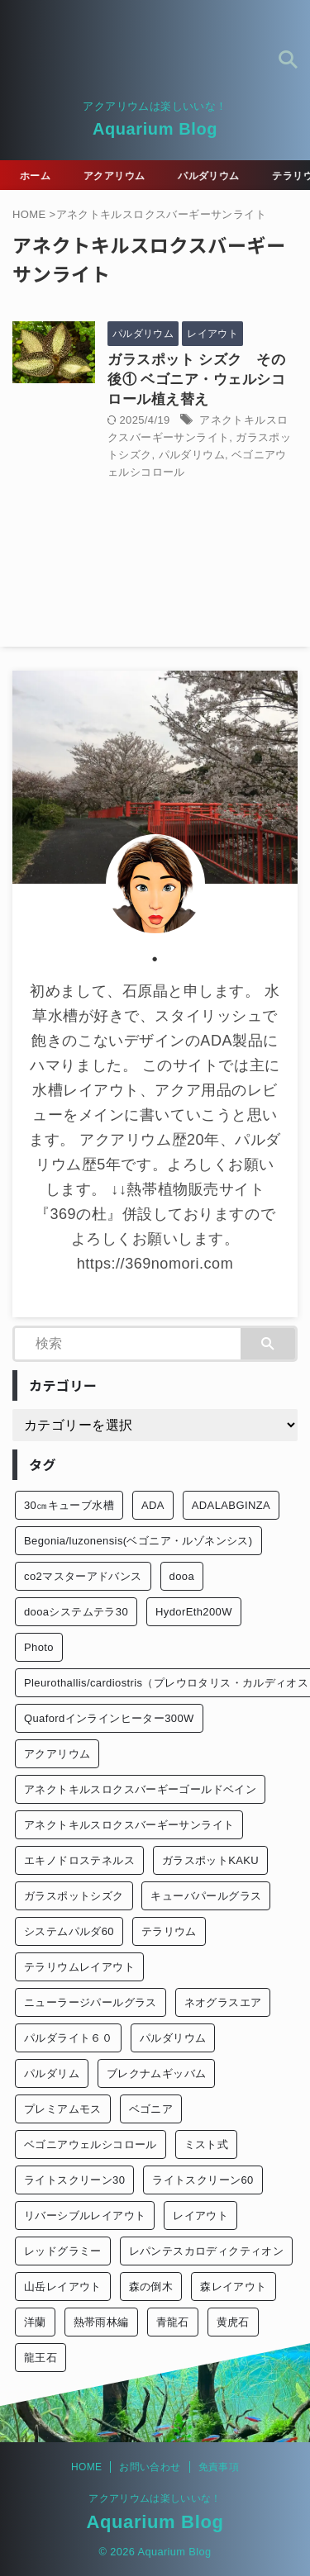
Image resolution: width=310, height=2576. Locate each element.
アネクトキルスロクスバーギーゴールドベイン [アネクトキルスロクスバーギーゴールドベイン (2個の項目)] (140, 1789)
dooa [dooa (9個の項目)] (181, 1576)
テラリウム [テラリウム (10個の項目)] (169, 1931)
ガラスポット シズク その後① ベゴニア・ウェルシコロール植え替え (196, 379)
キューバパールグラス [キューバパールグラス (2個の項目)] (205, 1896)
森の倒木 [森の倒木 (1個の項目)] (151, 2286)
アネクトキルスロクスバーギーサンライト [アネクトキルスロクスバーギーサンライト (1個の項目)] (129, 1825)
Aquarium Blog (155, 129)
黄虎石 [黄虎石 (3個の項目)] (233, 2322)
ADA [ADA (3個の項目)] (153, 1505)
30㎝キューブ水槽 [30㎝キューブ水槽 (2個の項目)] (69, 1505)
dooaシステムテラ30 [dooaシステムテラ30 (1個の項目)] (76, 1612)
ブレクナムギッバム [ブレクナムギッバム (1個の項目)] (157, 2073)
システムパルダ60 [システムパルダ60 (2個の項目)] (69, 1931)
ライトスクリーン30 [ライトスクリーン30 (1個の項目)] (74, 2180)
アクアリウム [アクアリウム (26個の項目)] (57, 1754)
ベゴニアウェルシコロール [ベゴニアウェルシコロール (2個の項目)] (90, 2144)
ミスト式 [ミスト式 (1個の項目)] (206, 2144)
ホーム (37, 176)
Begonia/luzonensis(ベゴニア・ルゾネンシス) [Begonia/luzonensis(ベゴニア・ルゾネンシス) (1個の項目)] (138, 1541)
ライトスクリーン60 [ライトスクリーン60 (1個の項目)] (202, 2180)
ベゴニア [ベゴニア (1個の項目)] (151, 2109)
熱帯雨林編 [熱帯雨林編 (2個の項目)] (101, 2322)
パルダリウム (210, 176)
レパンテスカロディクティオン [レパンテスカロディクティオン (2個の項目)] (206, 2251)
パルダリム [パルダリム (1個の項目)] (51, 2073)
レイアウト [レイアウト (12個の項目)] (200, 2215)
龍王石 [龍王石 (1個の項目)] (40, 2357)
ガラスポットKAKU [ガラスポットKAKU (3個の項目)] (210, 1860)
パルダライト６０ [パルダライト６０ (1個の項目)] (68, 2038)
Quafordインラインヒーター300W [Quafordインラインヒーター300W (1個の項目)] (109, 1718)
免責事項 (218, 2467)
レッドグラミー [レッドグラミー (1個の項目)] (63, 2251)
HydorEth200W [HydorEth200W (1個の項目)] (193, 1612)
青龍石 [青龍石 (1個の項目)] (172, 2322)
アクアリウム (116, 176)
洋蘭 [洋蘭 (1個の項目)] (35, 2322)
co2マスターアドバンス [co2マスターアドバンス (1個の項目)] (83, 1576)
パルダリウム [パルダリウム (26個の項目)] (173, 2038)
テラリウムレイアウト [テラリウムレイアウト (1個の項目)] (79, 1967)
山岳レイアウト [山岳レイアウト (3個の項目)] (63, 2286)
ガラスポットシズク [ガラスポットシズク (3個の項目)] (74, 1896)
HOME (86, 2467)
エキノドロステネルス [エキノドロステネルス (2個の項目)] (79, 1860)
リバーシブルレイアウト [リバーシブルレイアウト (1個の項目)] (84, 2215)
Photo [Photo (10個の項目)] (39, 1647)
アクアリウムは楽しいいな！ (155, 2498)
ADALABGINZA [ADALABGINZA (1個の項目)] (231, 1505)
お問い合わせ (149, 2467)
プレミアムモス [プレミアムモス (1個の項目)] (63, 2109)
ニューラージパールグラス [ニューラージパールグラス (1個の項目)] (90, 2002)
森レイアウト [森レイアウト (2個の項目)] (233, 2286)
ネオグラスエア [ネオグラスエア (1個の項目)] (223, 2002)
